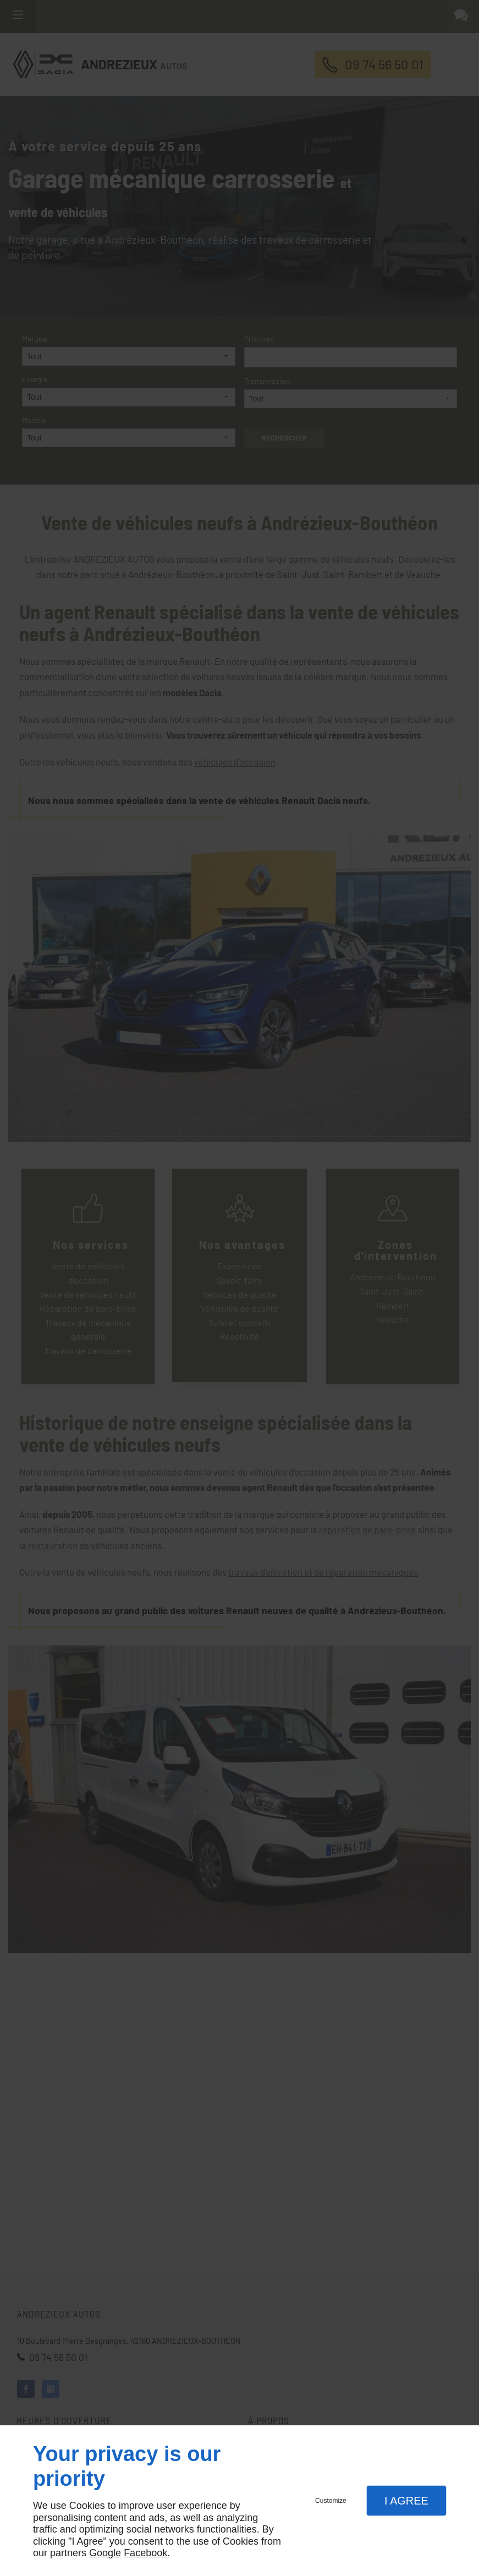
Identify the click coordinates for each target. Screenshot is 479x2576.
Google (105, 2552)
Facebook (145, 2552)
